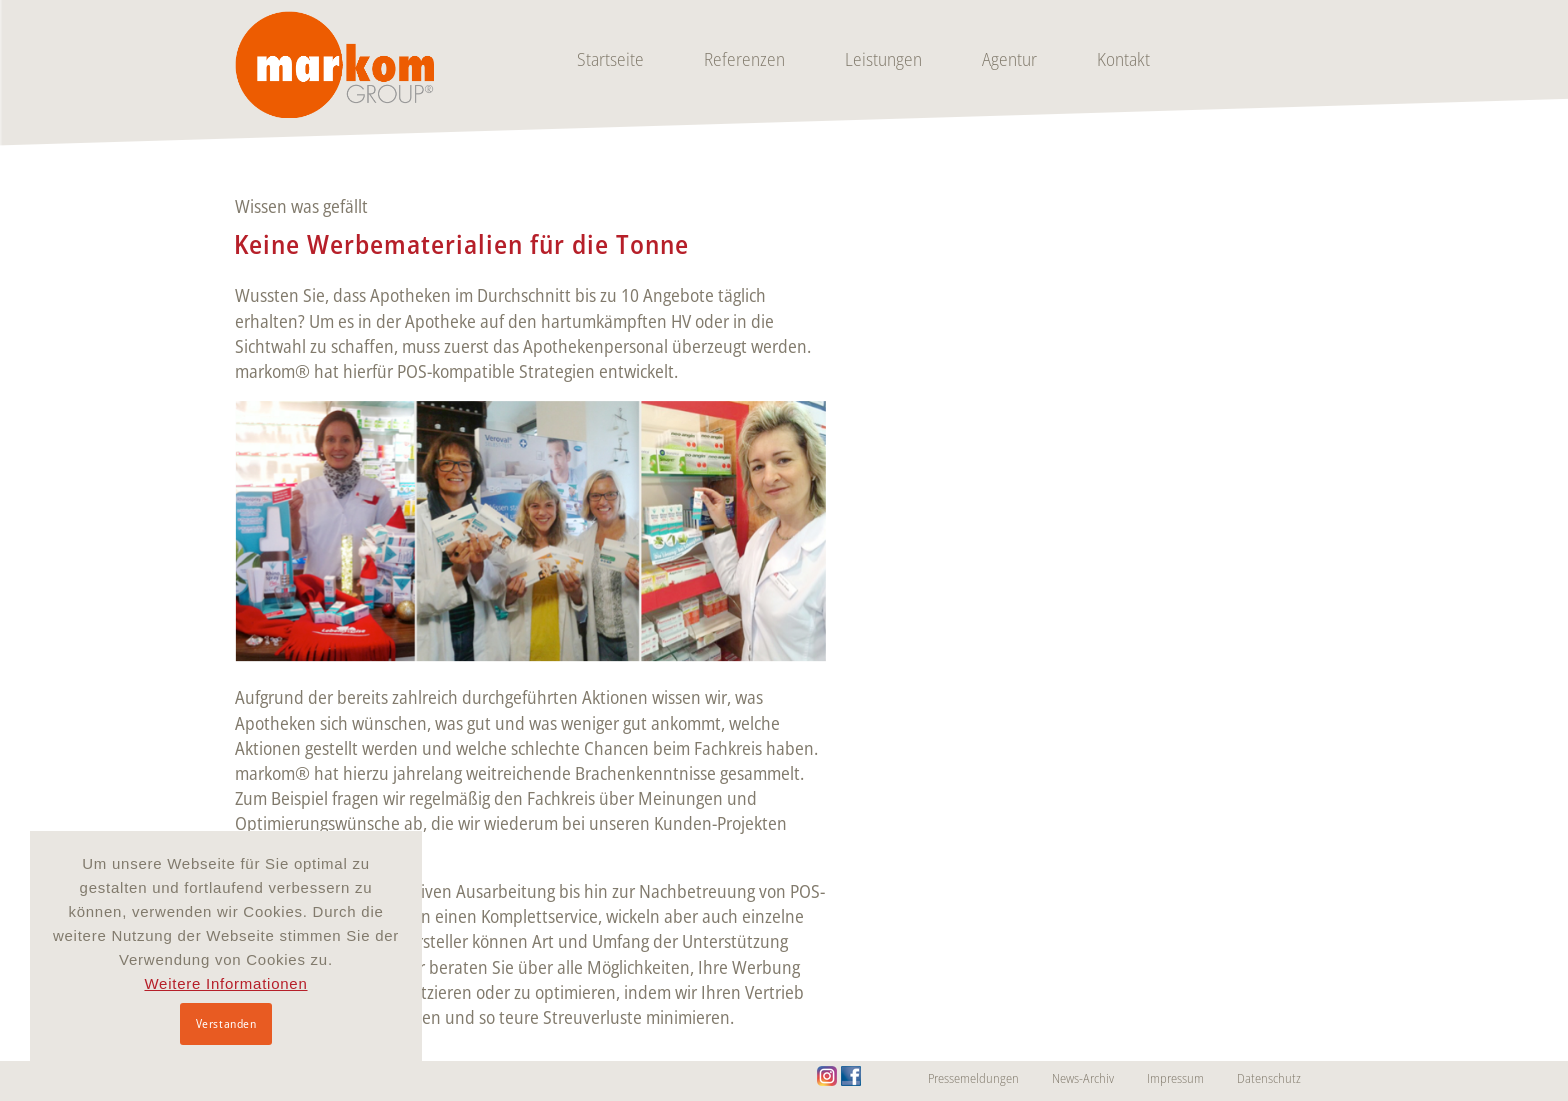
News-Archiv (1083, 1078)
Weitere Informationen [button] (225, 983)
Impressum (1175, 1078)
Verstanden (226, 1023)
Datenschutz (1269, 1078)
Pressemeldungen (973, 1078)
